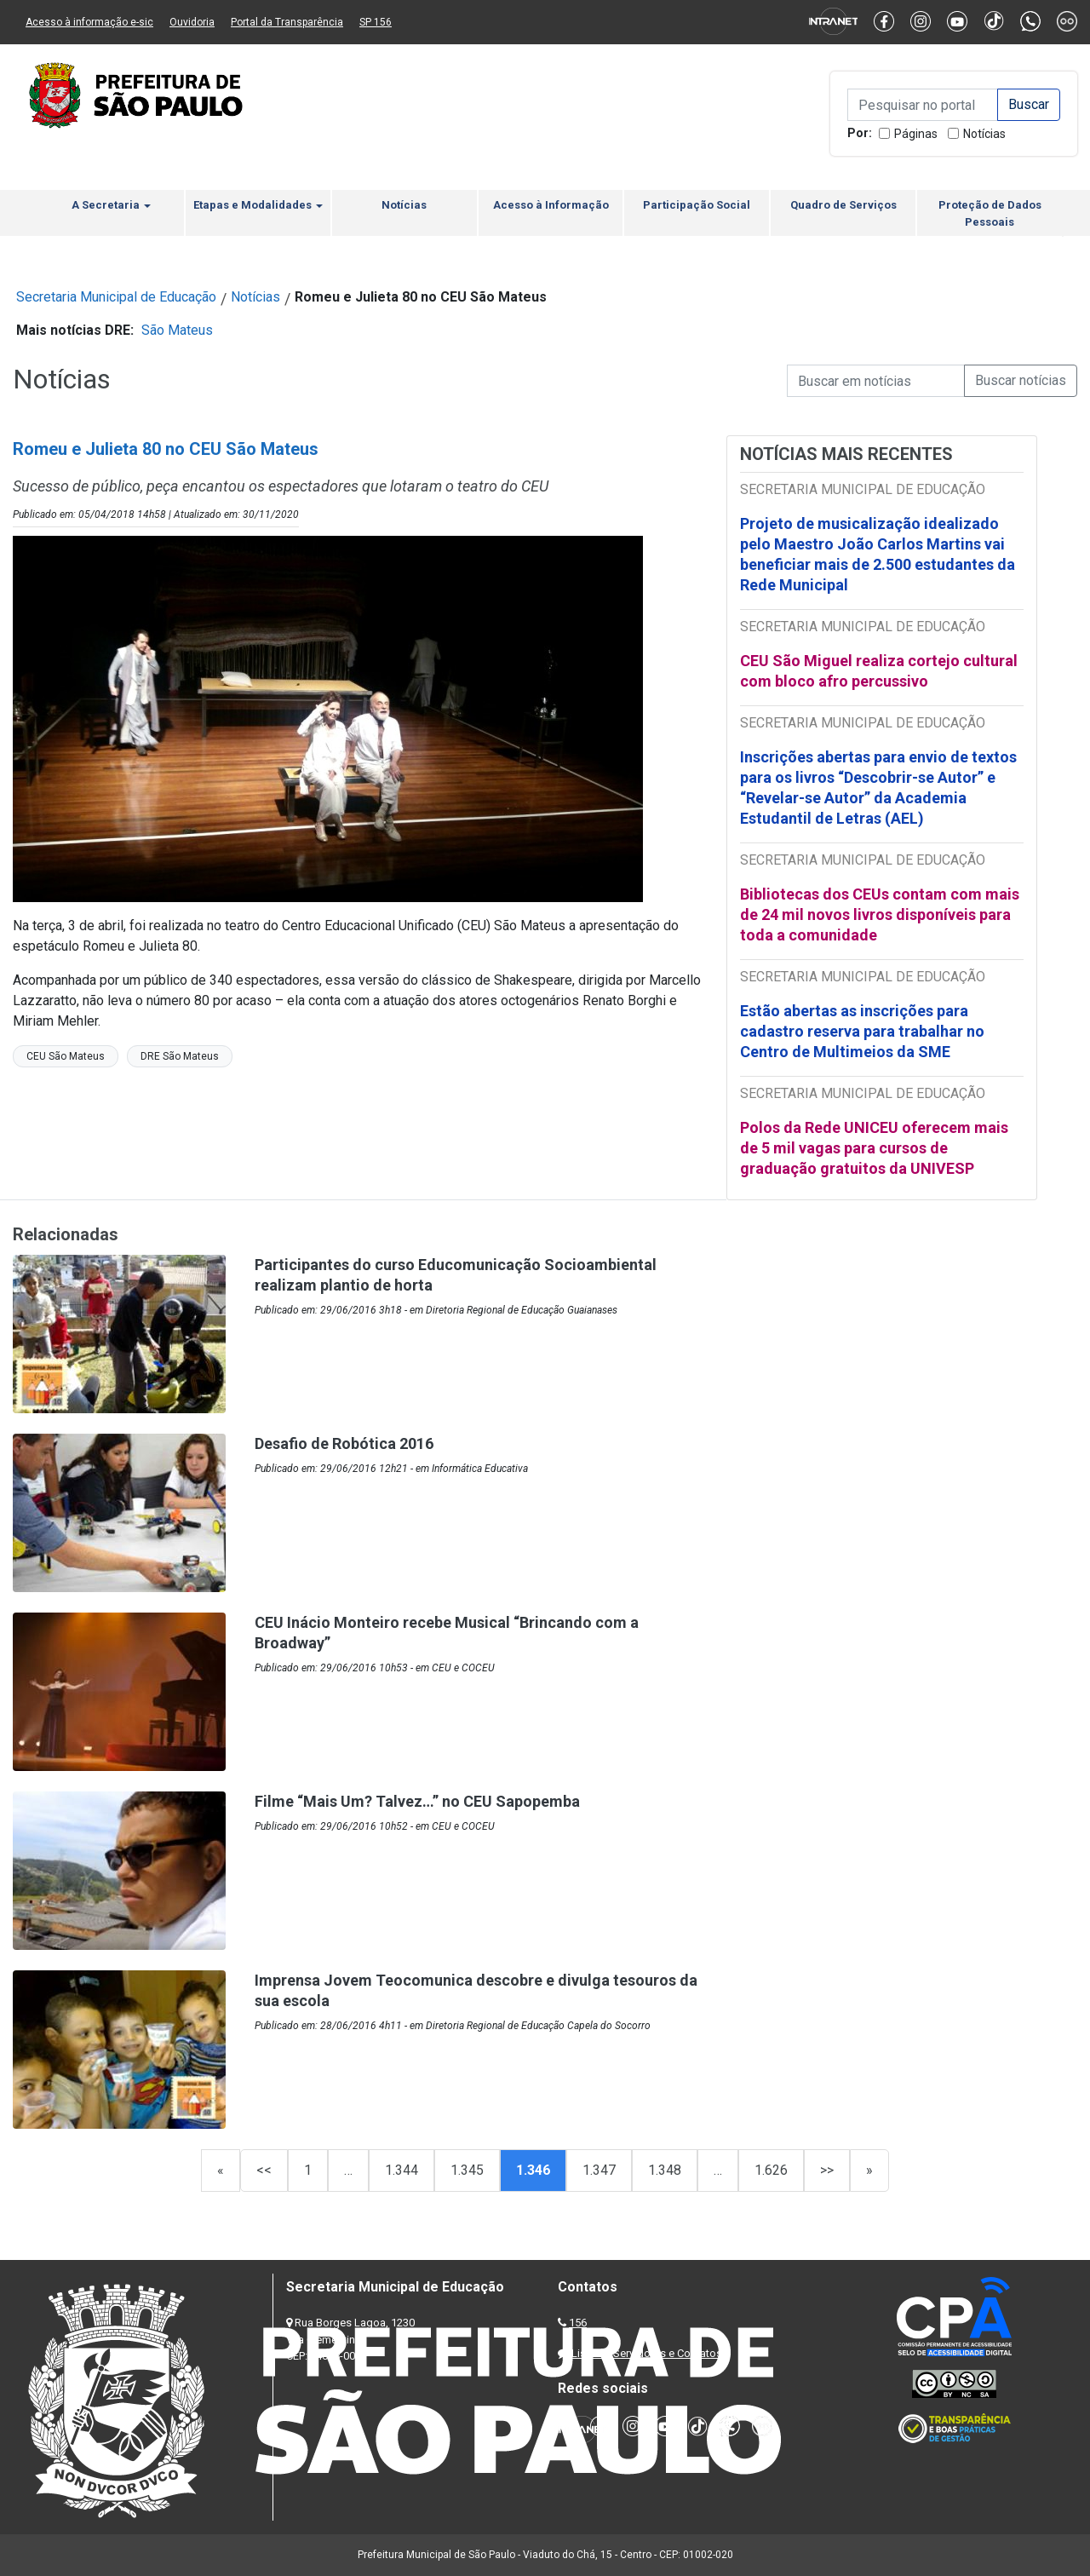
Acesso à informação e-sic (89, 22)
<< (264, 2170)
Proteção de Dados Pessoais (989, 213)
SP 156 (375, 22)
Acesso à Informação (551, 204)
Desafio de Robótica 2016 (344, 1443)
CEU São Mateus (65, 1056)
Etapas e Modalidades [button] (258, 204)
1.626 (771, 2170)
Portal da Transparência (287, 22)
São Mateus (177, 330)
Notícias (984, 134)
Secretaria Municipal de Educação (116, 297)
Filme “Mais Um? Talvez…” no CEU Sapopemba (417, 1801)
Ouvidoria (192, 22)
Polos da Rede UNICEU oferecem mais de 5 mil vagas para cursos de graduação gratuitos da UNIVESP (874, 1147)
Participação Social (696, 204)
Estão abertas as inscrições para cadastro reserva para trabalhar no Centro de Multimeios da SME (862, 1031)
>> (827, 2170)
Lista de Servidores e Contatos (646, 2353)
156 (578, 2322)
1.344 (401, 2170)
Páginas (916, 134)
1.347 (599, 2170)
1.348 (664, 2170)
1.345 (467, 2170)
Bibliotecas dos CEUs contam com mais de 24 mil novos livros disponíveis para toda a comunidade (879, 914)
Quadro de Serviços (843, 204)
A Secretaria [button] (111, 204)
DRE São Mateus (180, 1056)
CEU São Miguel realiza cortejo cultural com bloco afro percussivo (879, 671)
